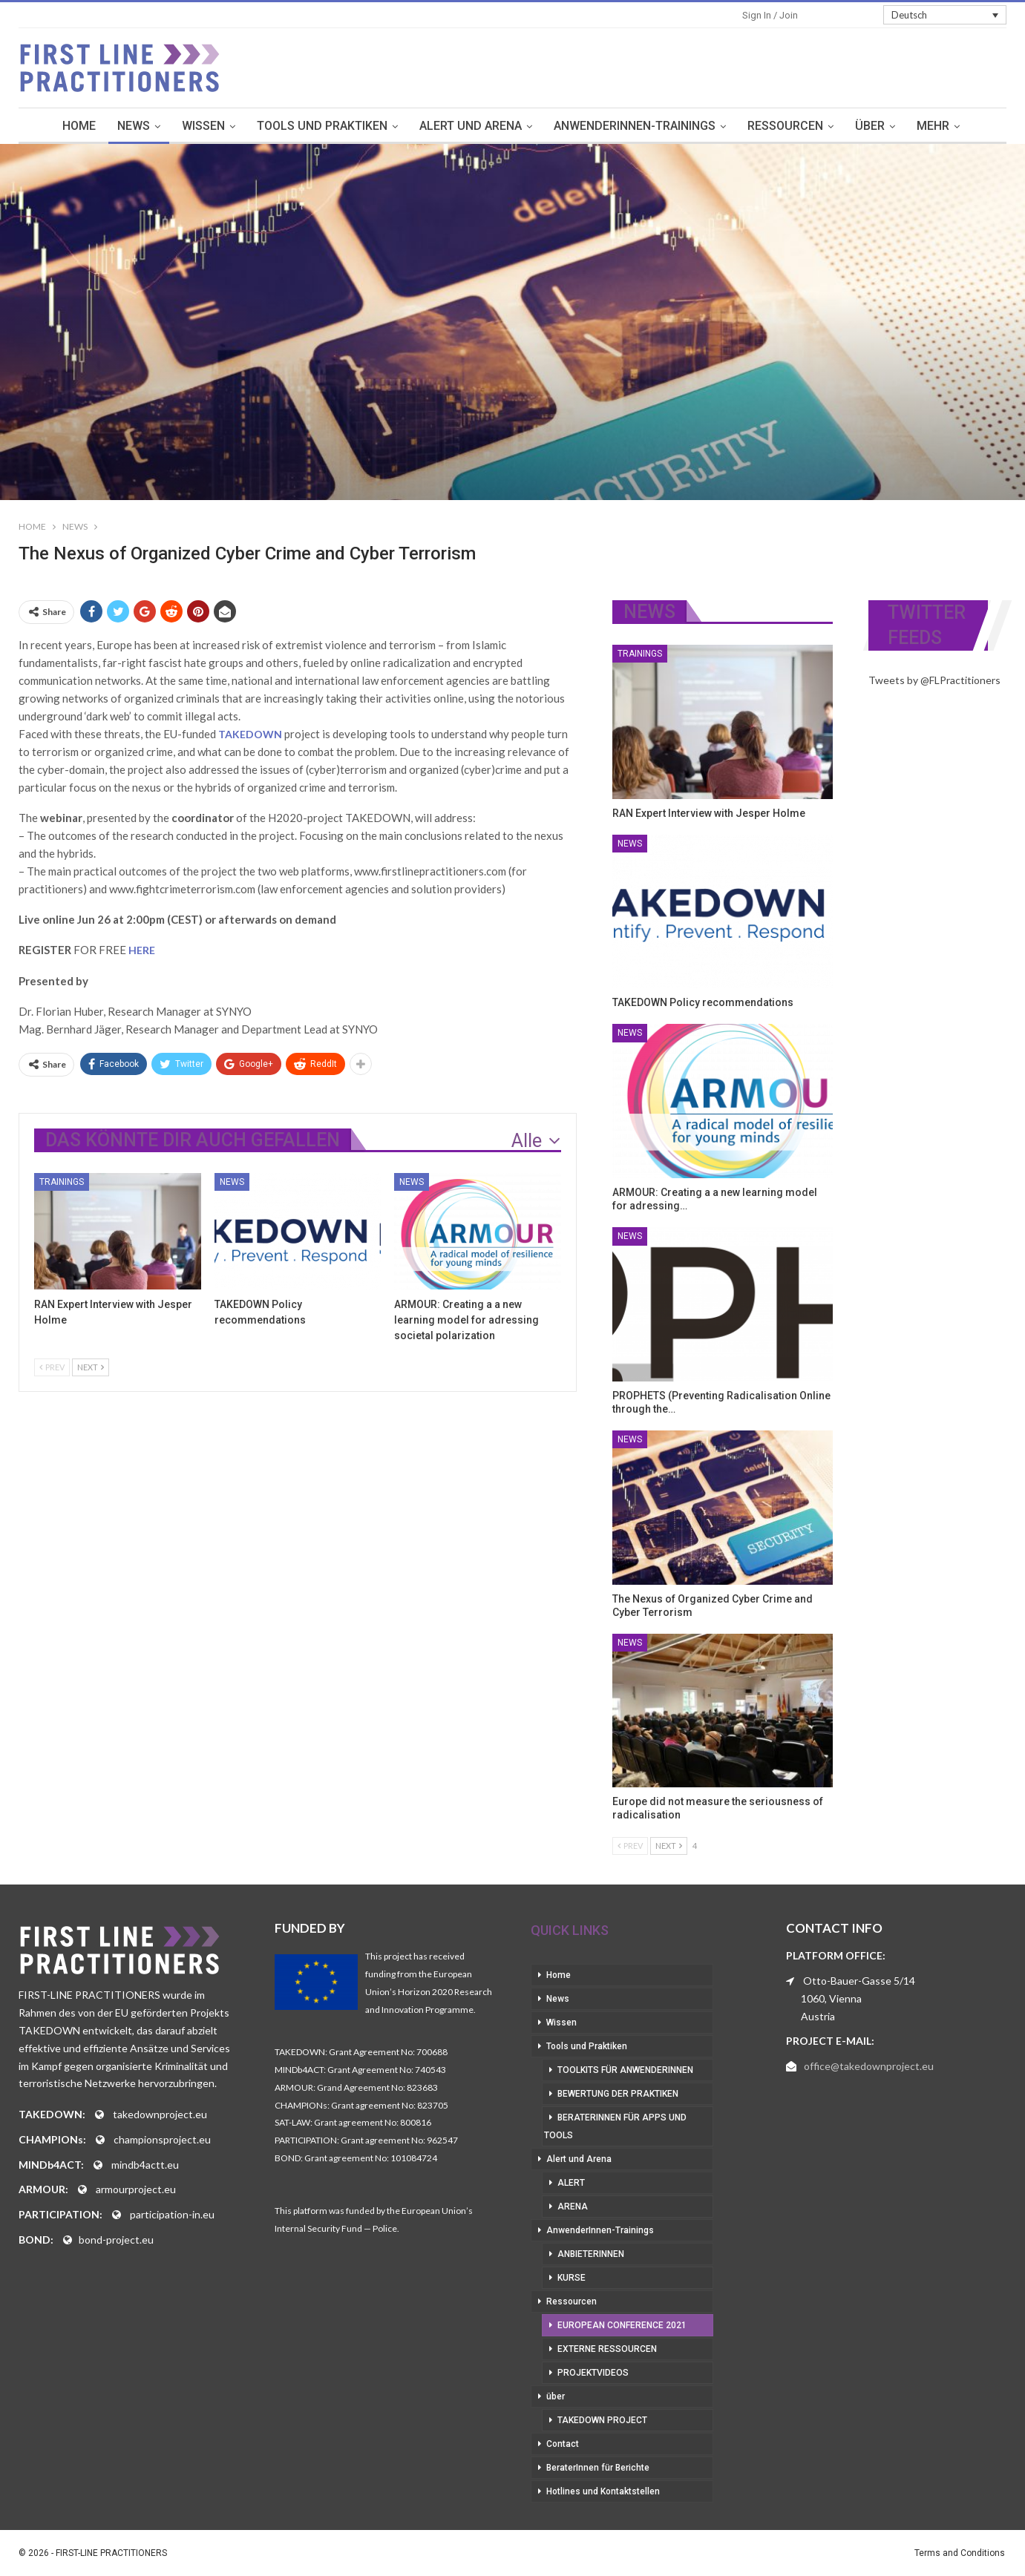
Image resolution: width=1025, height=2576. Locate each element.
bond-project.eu (116, 2239)
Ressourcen (785, 126)
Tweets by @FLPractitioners (934, 680)
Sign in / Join (770, 15)
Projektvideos (593, 2373)
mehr (933, 126)
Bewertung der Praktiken (617, 2094)
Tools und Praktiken (322, 126)
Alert (571, 2183)
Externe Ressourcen (607, 2349)
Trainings (61, 1182)
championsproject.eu (162, 2139)
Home (79, 126)
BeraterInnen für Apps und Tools (615, 2126)
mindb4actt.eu (145, 2164)
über (870, 126)
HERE (141, 950)
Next (90, 1367)
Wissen (203, 126)
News (133, 126)
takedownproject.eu (160, 2114)
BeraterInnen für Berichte (597, 2467)
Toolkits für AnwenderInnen (625, 2070)
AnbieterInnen (590, 2254)
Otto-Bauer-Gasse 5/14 (859, 1980)
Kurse (571, 2278)
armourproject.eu (136, 2189)
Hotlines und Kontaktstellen (603, 2491)
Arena (572, 2206)
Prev (52, 1367)
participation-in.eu (172, 2214)
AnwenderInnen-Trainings (634, 126)
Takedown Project (602, 2420)
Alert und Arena (470, 126)
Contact (562, 2444)
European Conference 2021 (622, 2325)
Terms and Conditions (959, 2553)
